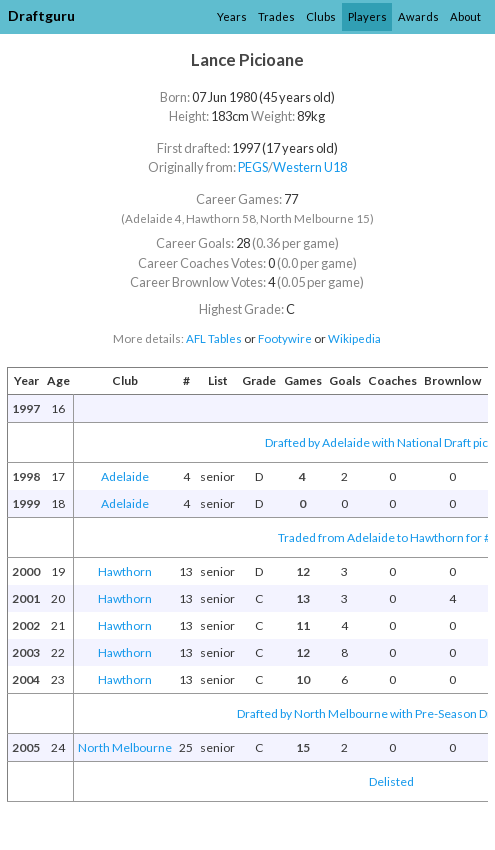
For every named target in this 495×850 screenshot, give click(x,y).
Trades (276, 16)
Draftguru (41, 15)
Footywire (285, 338)
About (465, 16)
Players (367, 16)
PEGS (253, 167)
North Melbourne (125, 747)
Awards (418, 16)
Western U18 (310, 167)
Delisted (391, 781)
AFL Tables (214, 338)
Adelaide (125, 476)
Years (232, 16)
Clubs (321, 16)
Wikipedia (354, 338)
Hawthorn (125, 571)
